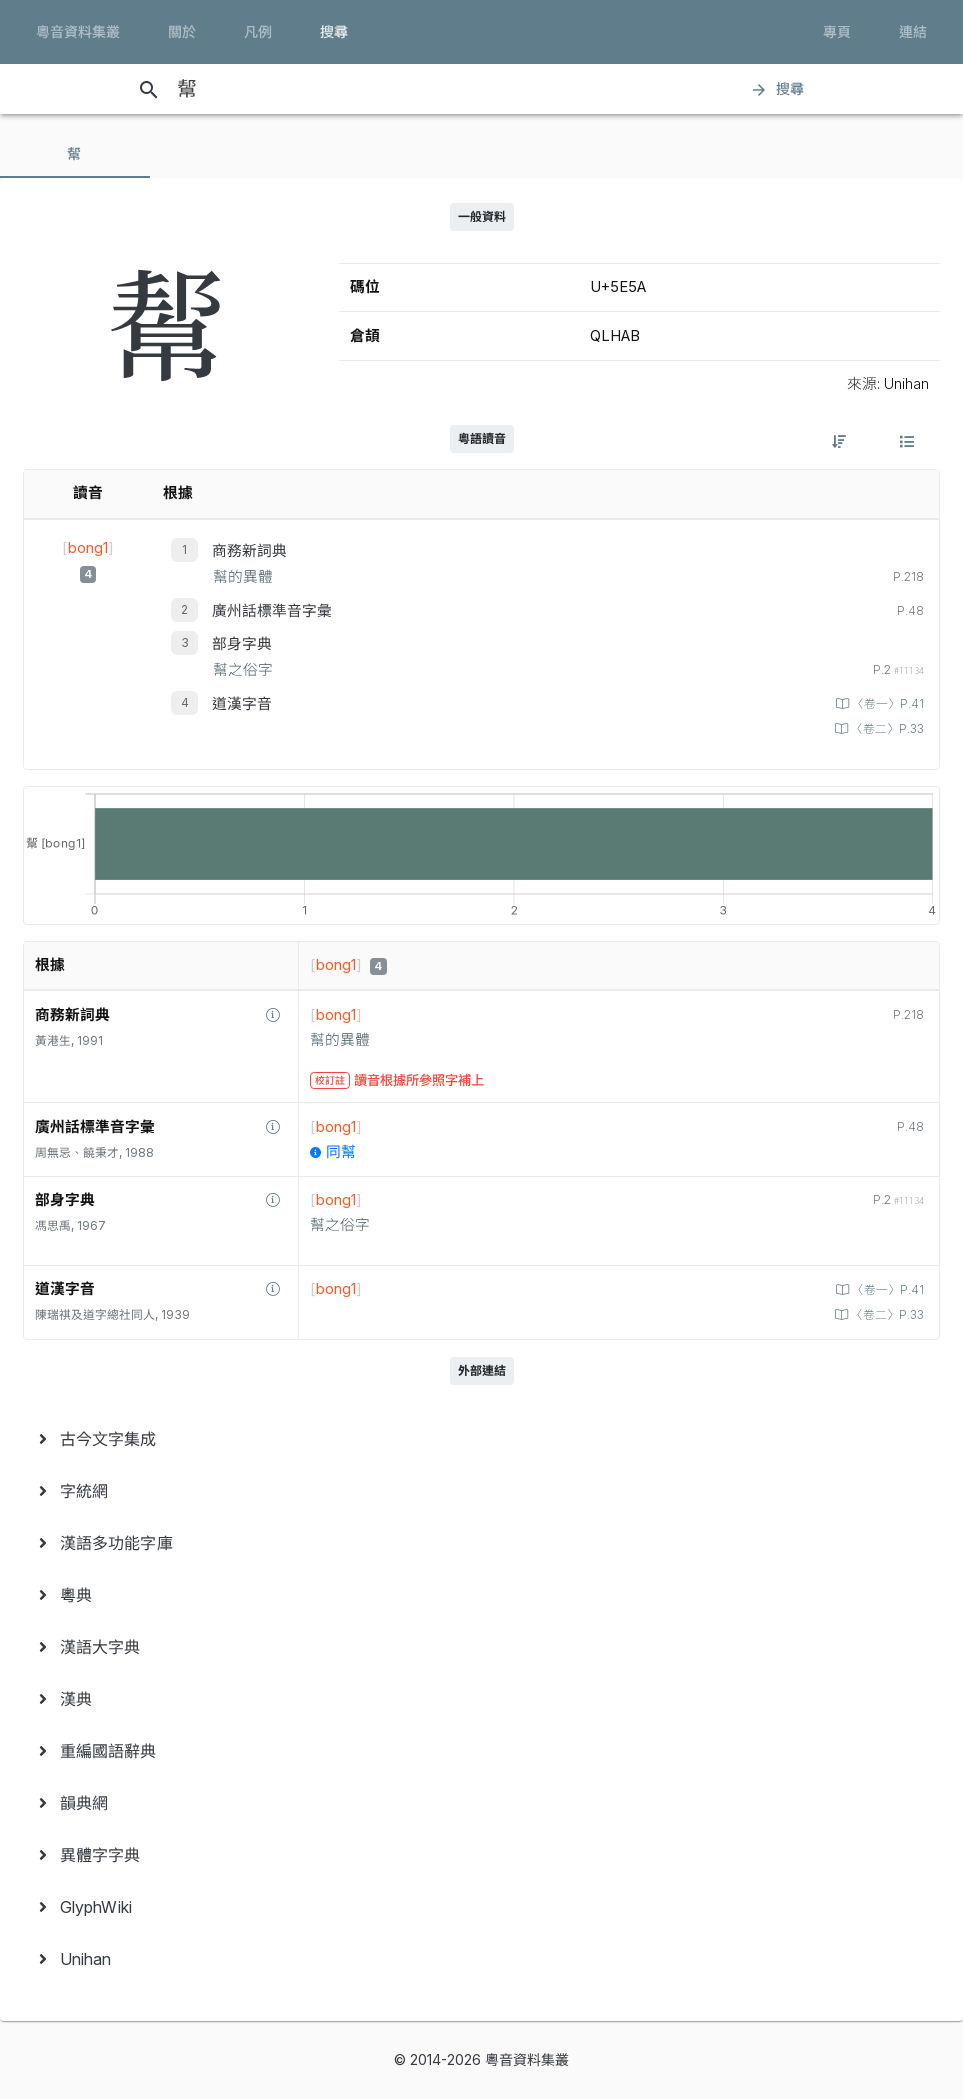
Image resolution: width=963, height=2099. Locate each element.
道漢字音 (242, 704)
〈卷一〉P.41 (886, 704)
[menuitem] (481, 1439)
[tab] (75, 154)
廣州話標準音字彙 (272, 611)
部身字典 (242, 644)
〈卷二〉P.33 (886, 729)
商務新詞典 (249, 551)
